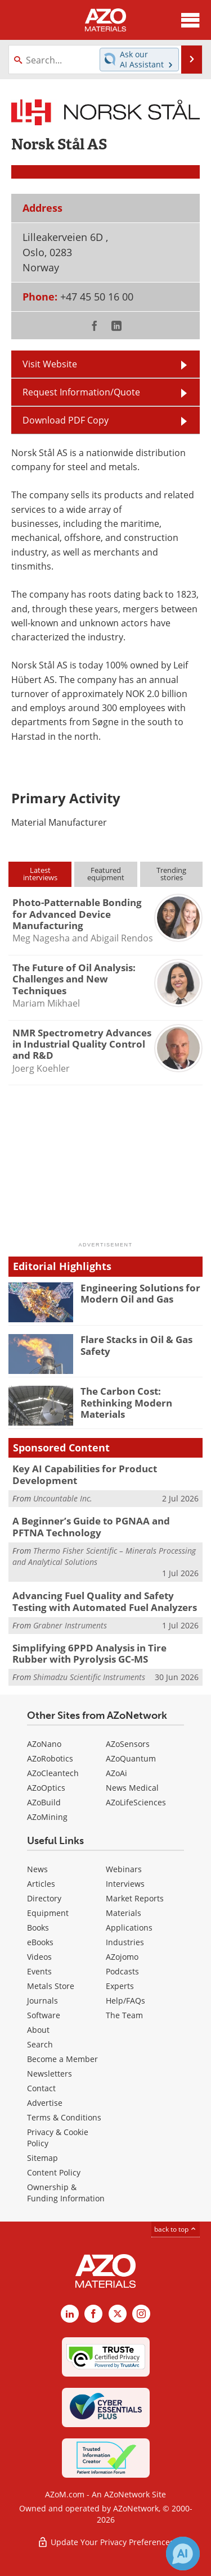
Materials (123, 1913)
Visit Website (50, 364)
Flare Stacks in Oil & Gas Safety (136, 1345)
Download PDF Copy (66, 420)
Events (39, 1971)
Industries (125, 1942)
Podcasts (122, 1971)
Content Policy (53, 2172)
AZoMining (47, 1817)
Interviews (125, 1883)
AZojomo (122, 1956)
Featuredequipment (105, 873)
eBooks (40, 1942)
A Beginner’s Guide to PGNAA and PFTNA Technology (91, 1526)
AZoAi (116, 1773)
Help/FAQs (125, 2000)
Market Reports (135, 1898)
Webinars (124, 1869)
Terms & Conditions (64, 2117)
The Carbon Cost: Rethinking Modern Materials (126, 1403)
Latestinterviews (40, 873)
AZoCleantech (53, 1773)
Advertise (44, 2102)
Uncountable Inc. (62, 1498)
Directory (44, 1898)
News (37, 1869)
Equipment (48, 1913)
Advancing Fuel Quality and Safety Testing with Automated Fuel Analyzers (104, 1601)
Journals (42, 2000)
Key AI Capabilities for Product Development (84, 1474)
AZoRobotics (50, 1758)
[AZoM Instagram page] (141, 2314)
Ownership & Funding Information (66, 2193)
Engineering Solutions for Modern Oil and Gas (140, 1293)
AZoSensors (128, 1743)
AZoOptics (46, 1787)
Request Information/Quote (81, 392)
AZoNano (44, 1743)
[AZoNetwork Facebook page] (93, 2314)
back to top (175, 2229)
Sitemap (42, 2157)
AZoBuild (44, 1802)
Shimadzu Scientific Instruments (89, 1677)
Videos (39, 1956)
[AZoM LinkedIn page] (70, 2314)
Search (40, 2044)
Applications (129, 1927)
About (38, 2029)
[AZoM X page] (118, 2314)
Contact (41, 2088)
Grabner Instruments (70, 1625)
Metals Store (50, 1986)
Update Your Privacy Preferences (105, 2542)
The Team (124, 2015)
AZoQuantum (131, 1758)
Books (38, 1927)
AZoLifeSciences (136, 1802)
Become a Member (62, 2059)
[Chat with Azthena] (183, 2553)
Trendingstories (171, 873)
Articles (41, 1883)
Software (43, 2015)
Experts (120, 1986)
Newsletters (49, 2073)
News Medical (132, 1787)
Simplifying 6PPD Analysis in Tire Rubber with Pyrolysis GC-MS (89, 1653)
